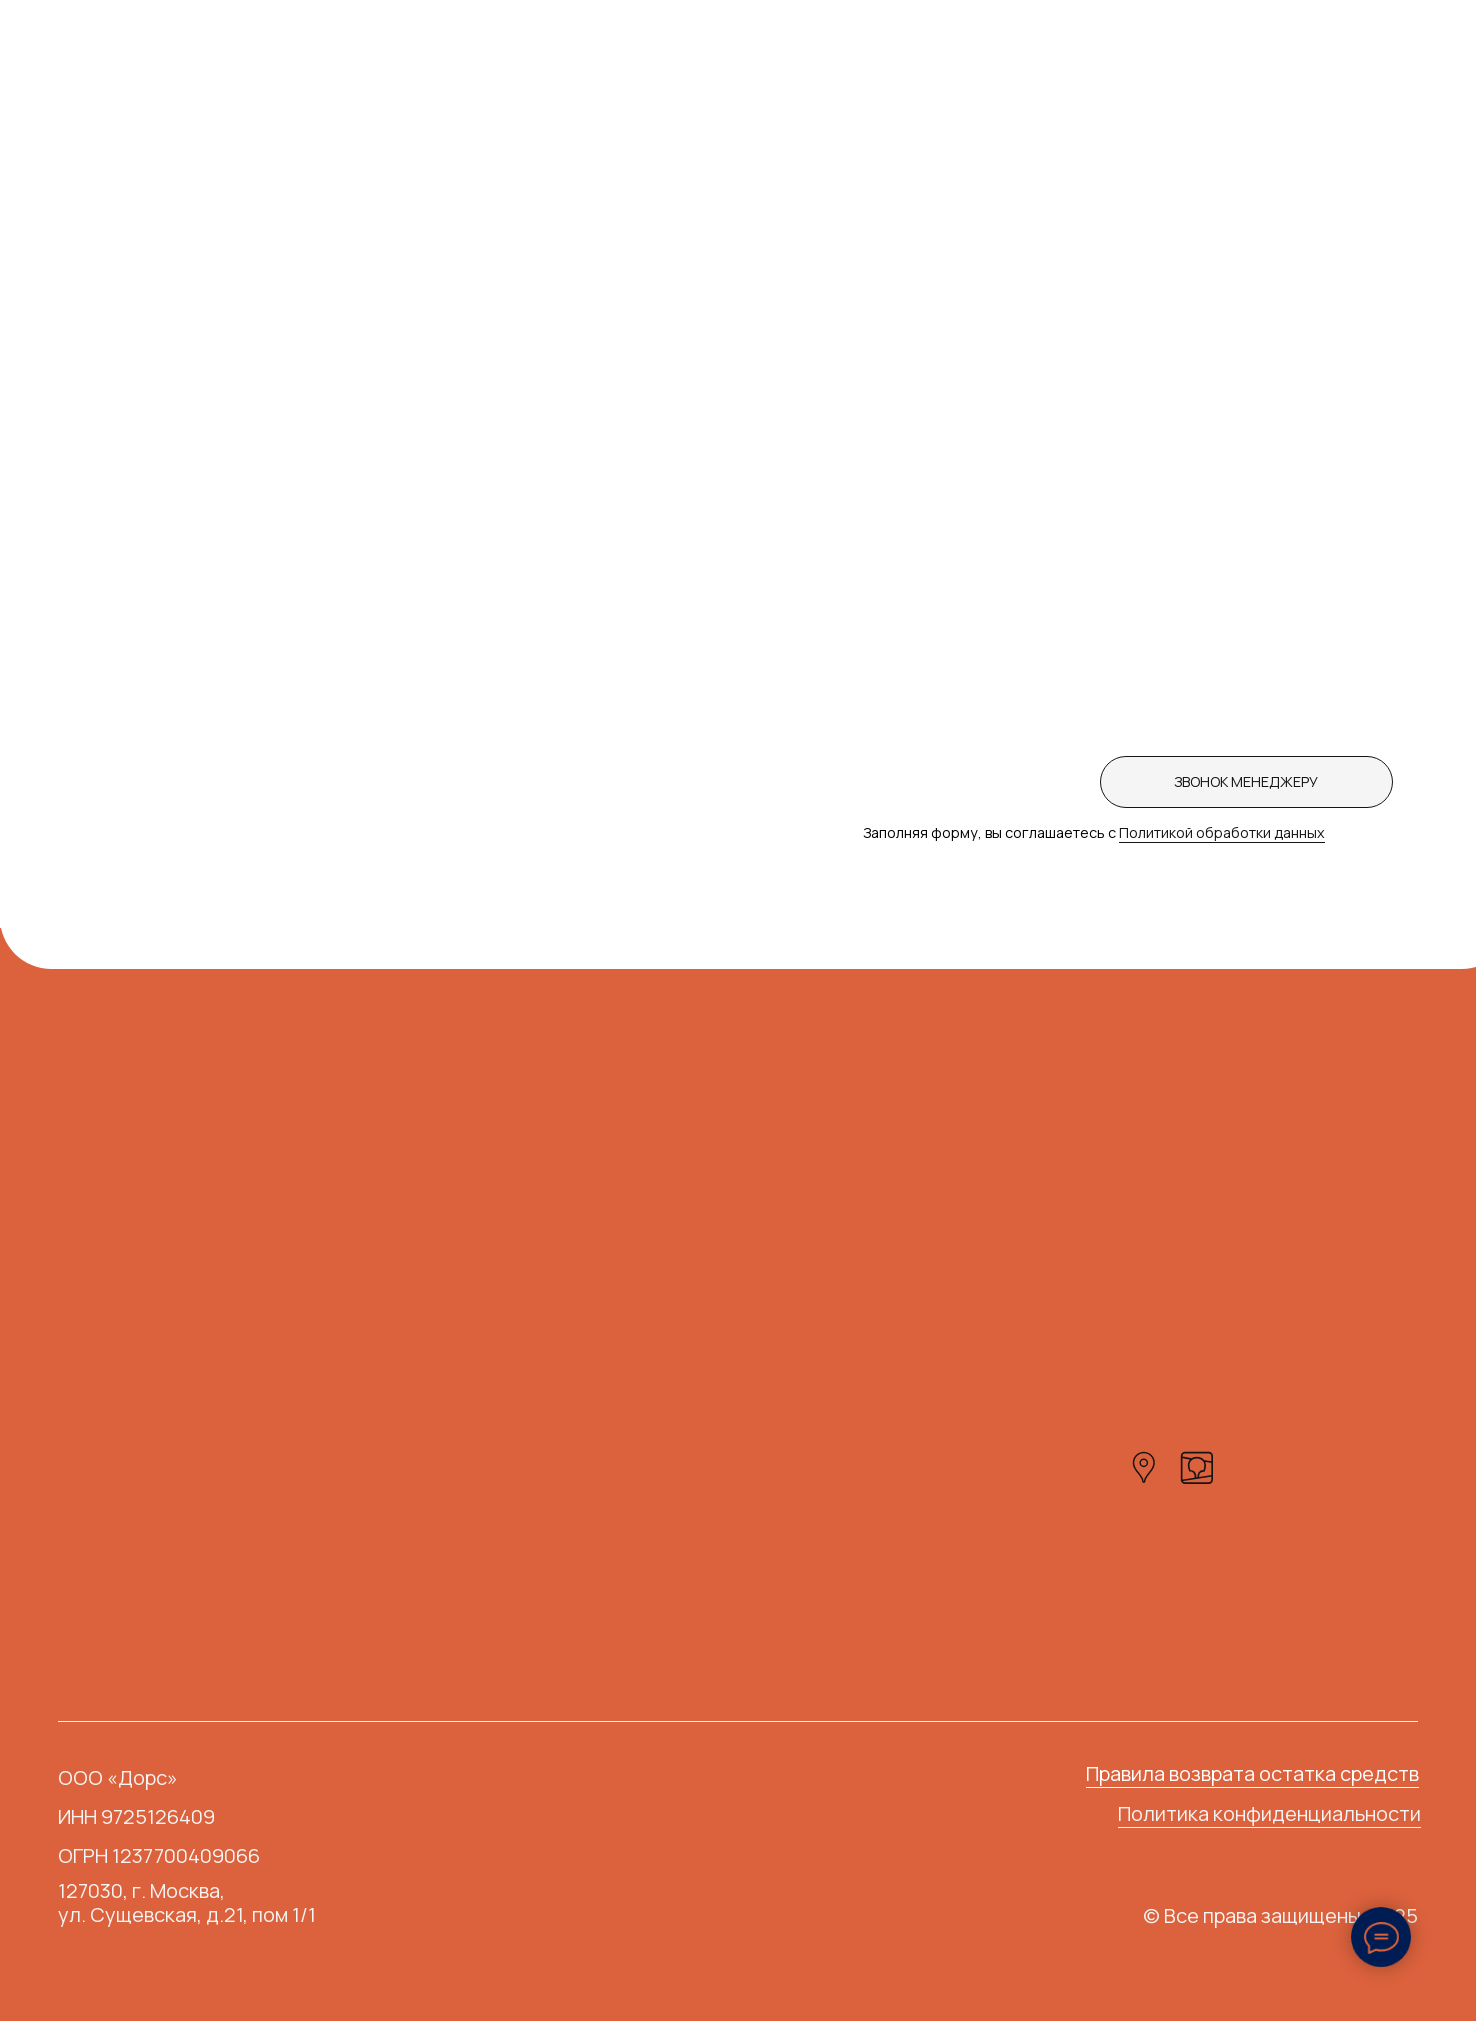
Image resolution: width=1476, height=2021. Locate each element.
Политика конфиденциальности (1269, 1813)
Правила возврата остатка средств (1252, 1773)
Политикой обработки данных (1222, 832)
